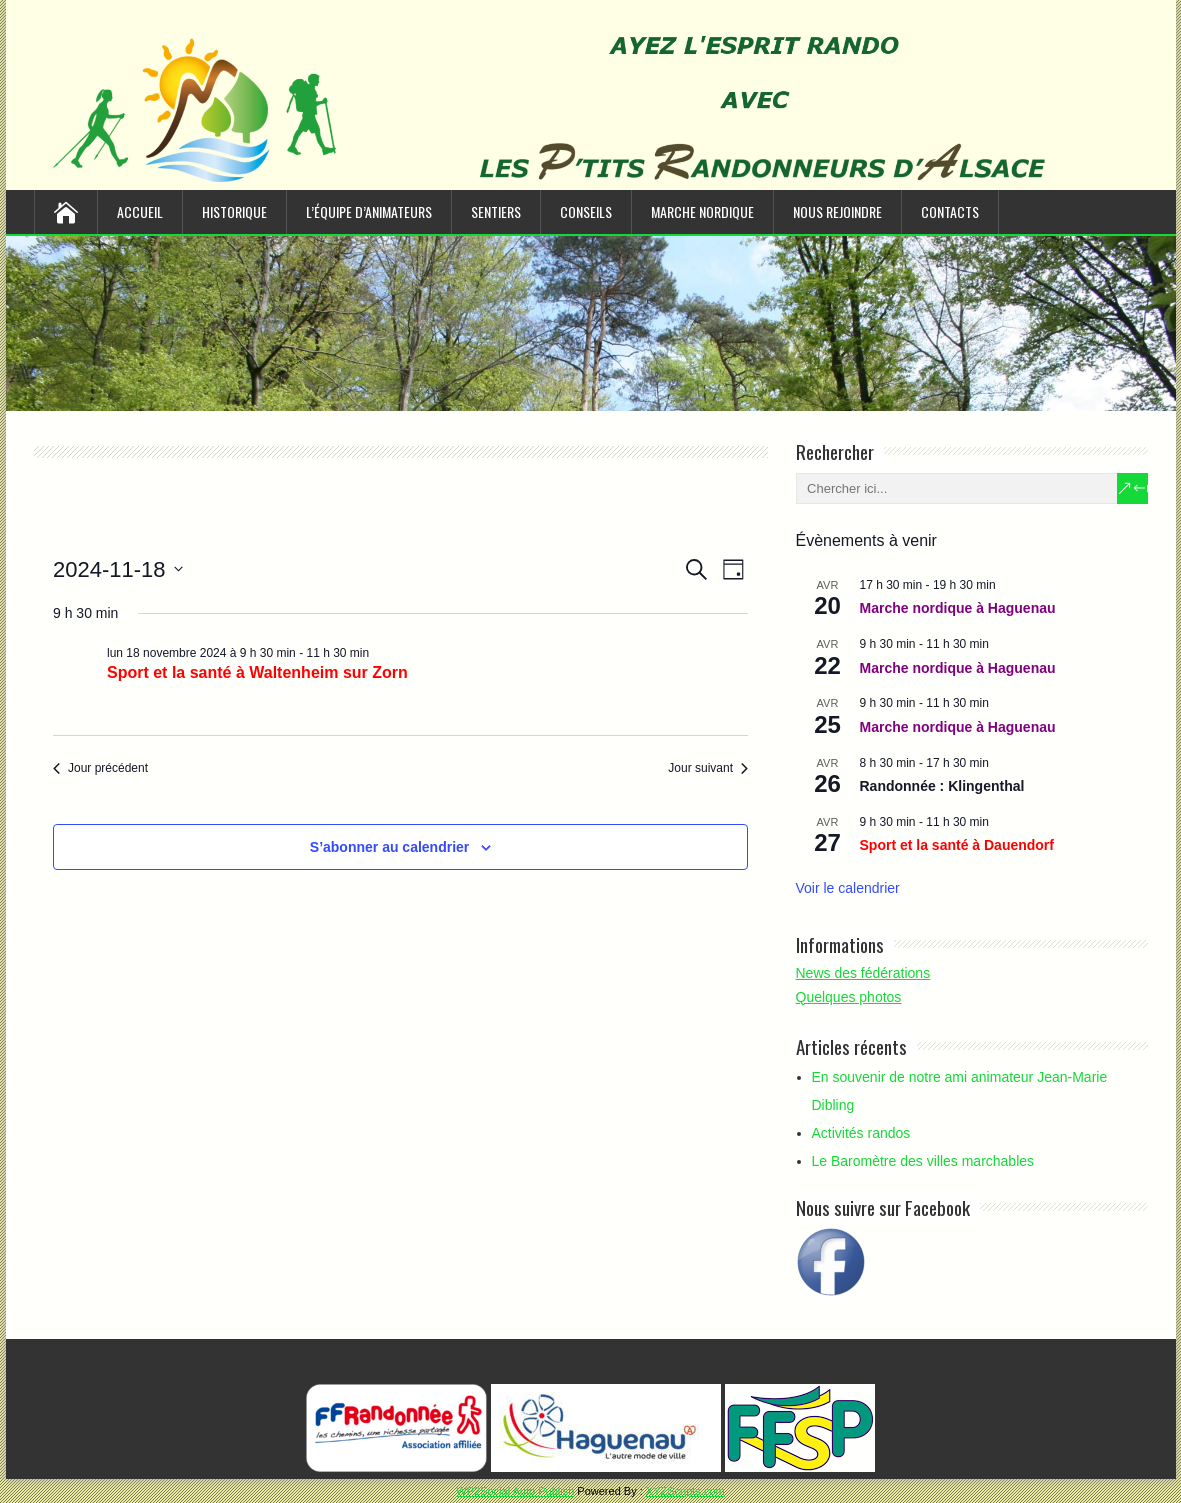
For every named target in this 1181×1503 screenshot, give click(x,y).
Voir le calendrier (848, 888)
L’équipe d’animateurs (369, 211)
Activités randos (861, 1133)
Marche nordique (702, 211)
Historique (234, 211)
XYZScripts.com (685, 1491)
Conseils (586, 211)
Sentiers (496, 211)
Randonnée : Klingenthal (942, 786)
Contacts (950, 211)
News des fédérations (863, 973)
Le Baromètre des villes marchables (923, 1161)
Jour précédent (100, 768)
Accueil (140, 211)
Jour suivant (708, 768)
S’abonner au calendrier (390, 847)
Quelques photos (849, 997)
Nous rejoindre (837, 211)
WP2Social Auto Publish (515, 1491)
